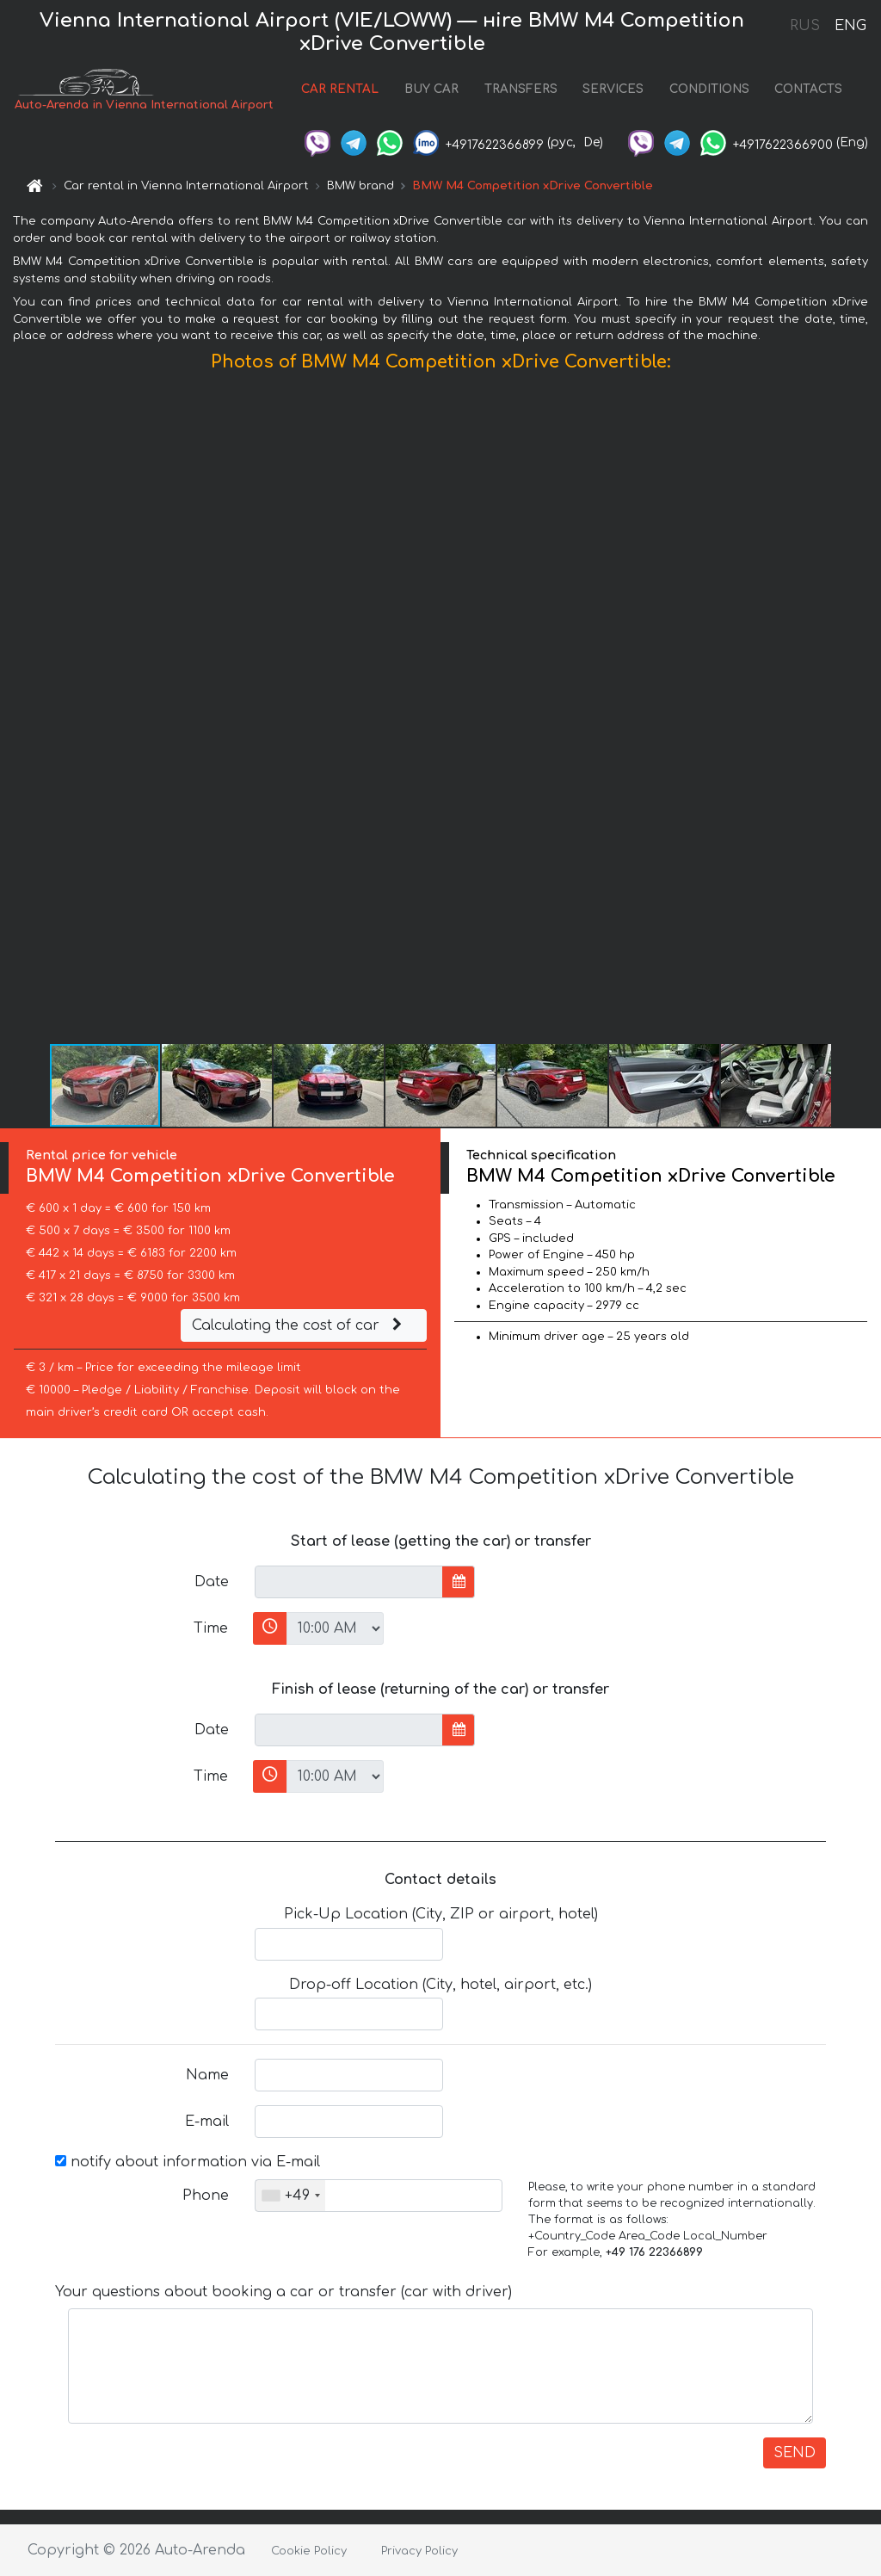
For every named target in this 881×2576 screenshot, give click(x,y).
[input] (349, 1582)
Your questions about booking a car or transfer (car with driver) (283, 2292)
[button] (865, 712)
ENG (850, 26)
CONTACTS (808, 89)
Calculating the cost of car (299, 1325)
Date (211, 1582)
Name (207, 2075)
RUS (805, 26)
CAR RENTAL (340, 89)
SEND (794, 2453)
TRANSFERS (521, 89)
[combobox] (290, 2195)
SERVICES (613, 89)
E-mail (207, 2121)
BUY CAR (431, 89)
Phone (205, 2195)
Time (211, 1628)
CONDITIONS (709, 89)
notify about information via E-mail (187, 2162)
